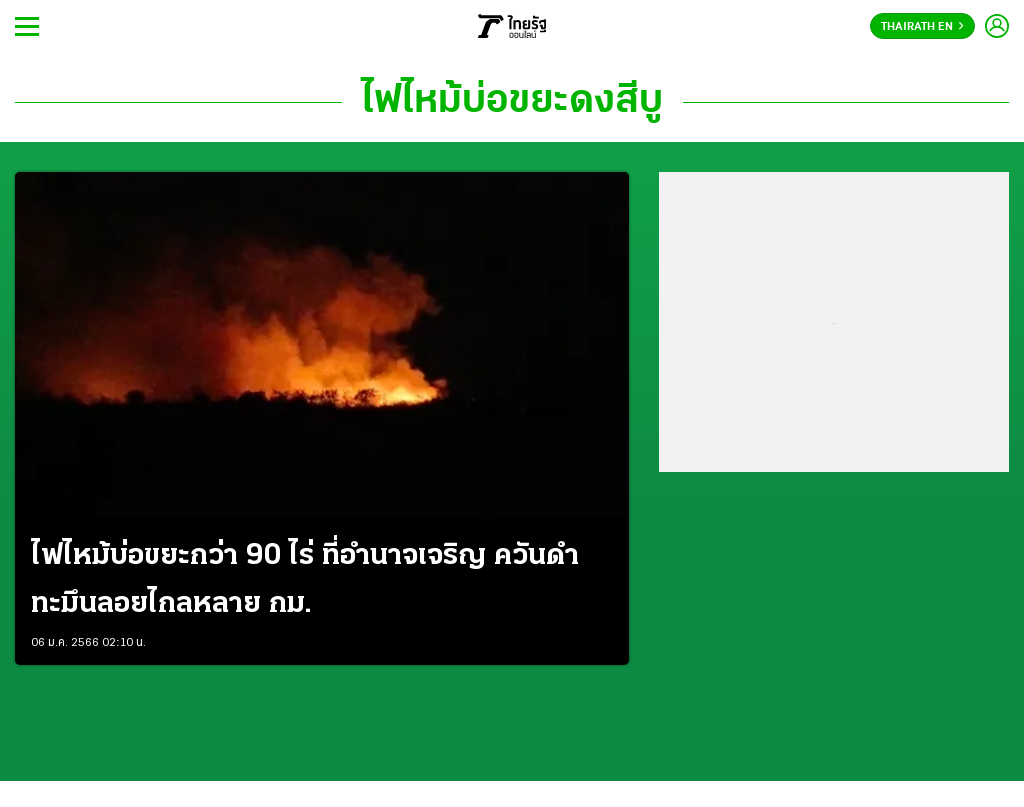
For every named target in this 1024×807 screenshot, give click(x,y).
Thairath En (922, 27)
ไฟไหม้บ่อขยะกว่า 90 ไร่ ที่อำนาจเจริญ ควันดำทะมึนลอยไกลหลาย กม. (305, 580)
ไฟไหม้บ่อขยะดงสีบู (512, 102)
